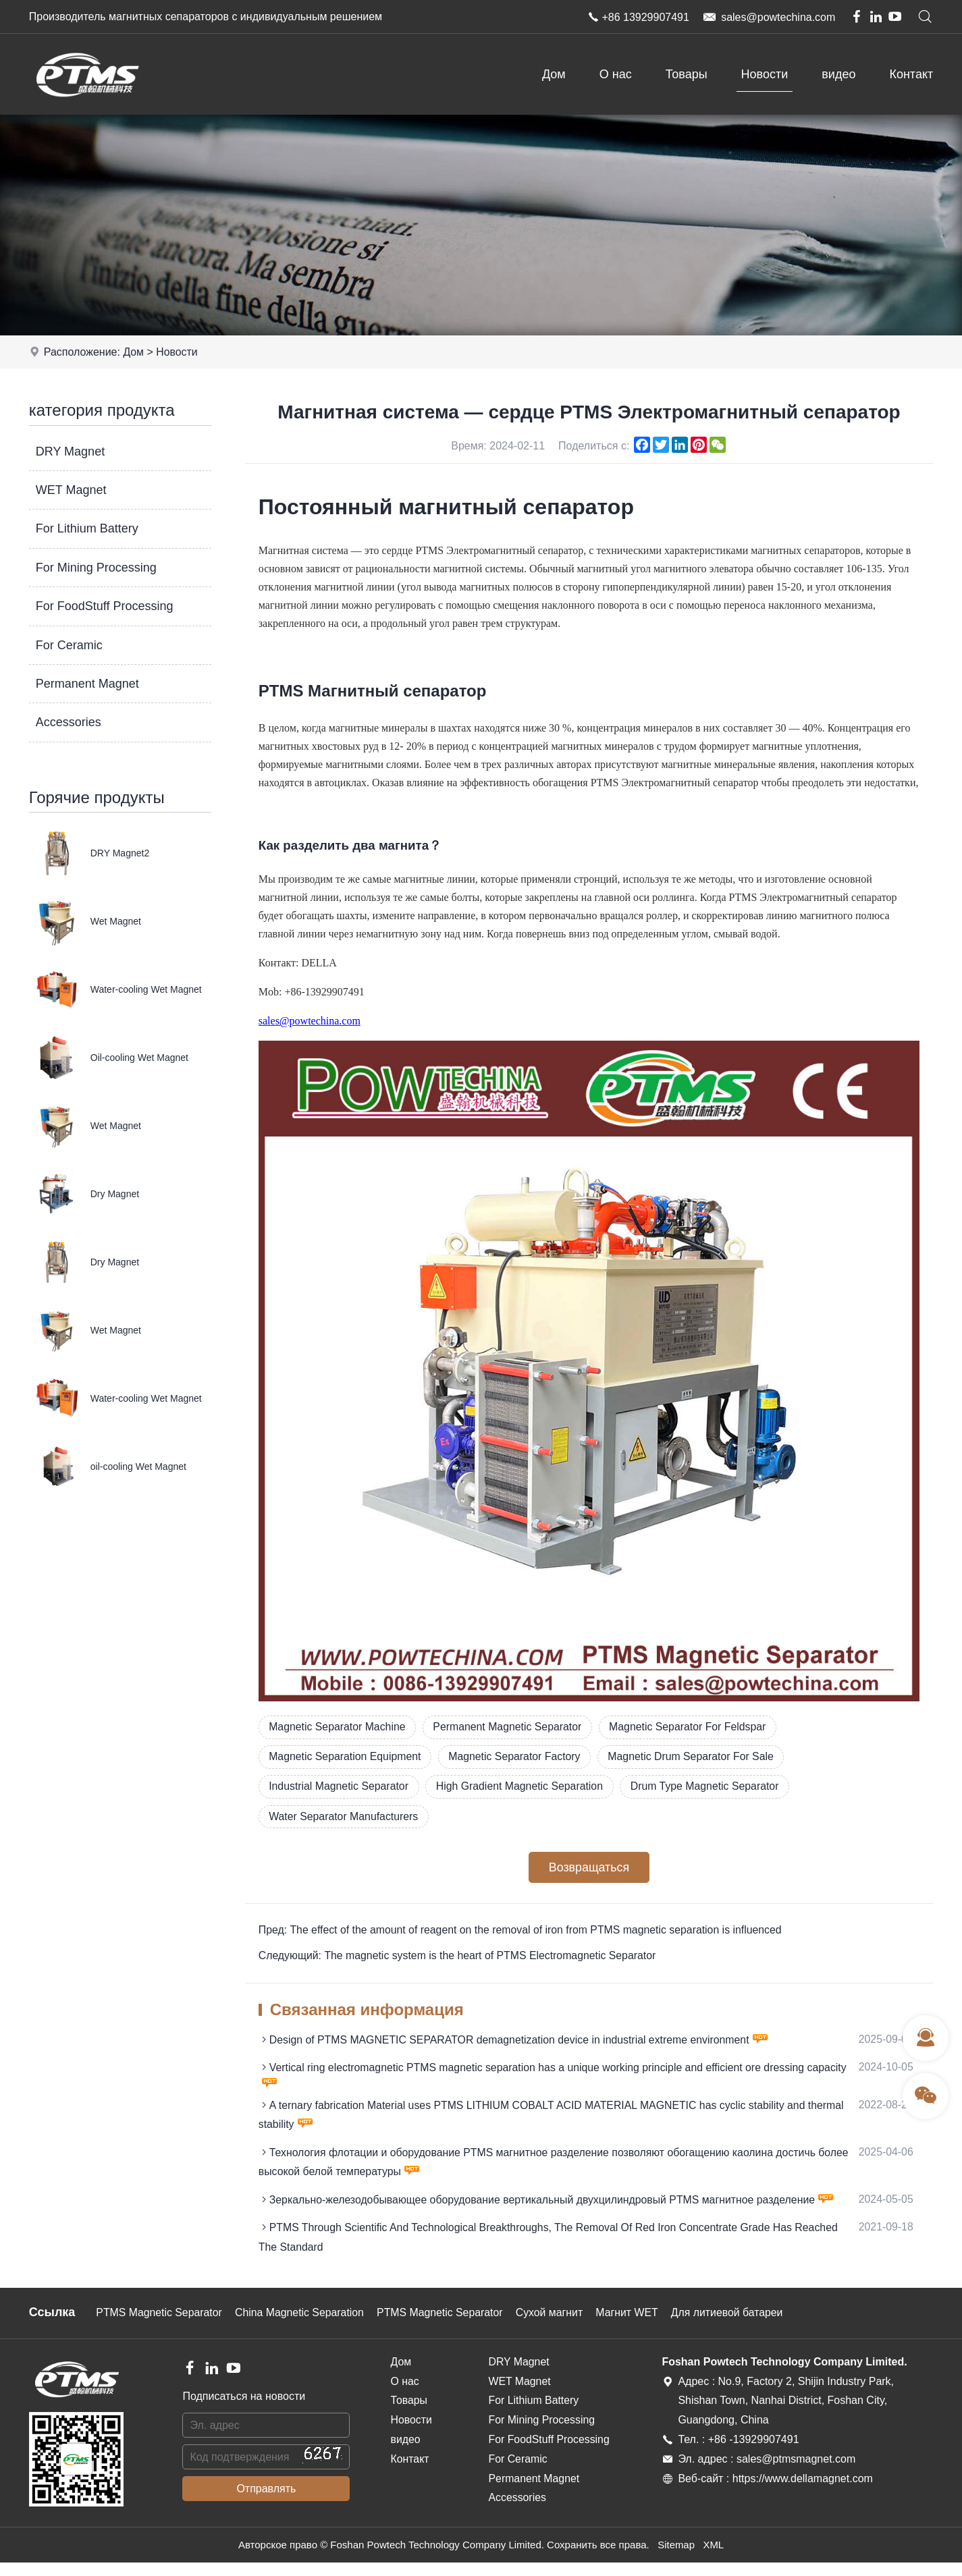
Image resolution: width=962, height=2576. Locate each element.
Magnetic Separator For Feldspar (693, 1726)
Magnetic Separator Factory (517, 1757)
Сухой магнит (556, 2326)
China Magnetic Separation (302, 2326)
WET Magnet (71, 490)
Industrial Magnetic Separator (339, 1787)
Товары (686, 74)
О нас (615, 74)
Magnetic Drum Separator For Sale (696, 1757)
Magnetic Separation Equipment (346, 1757)
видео (838, 74)
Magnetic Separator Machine (338, 1726)
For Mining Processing (96, 567)
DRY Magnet (70, 451)
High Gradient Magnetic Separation (523, 1787)
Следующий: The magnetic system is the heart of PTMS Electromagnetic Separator (459, 1958)
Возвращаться (588, 1868)
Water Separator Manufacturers (345, 1818)
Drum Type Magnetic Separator (711, 1787)
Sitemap (676, 2559)
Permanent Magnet (87, 683)
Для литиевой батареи (736, 2326)
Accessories (68, 722)
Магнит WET (634, 2326)
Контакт (911, 74)
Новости (765, 74)
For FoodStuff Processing (104, 606)
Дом (554, 74)
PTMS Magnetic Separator (160, 2326)
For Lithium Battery (87, 528)
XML (713, 2559)
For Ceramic (69, 645)
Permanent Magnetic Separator (510, 1726)
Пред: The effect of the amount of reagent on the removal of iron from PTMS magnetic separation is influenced (523, 1932)
